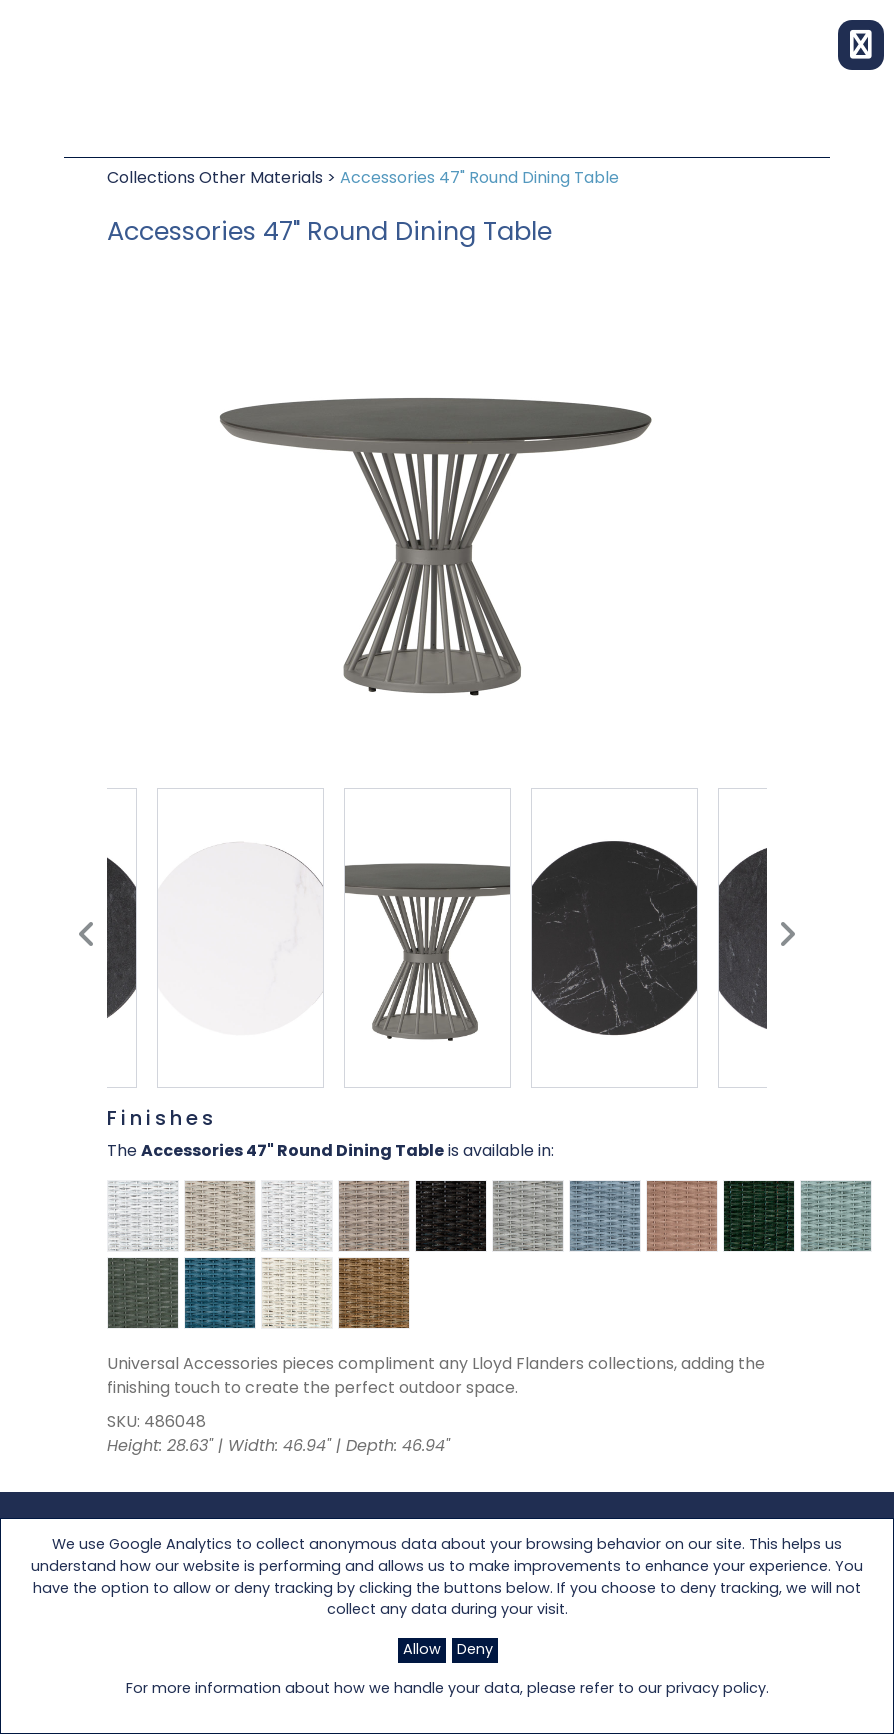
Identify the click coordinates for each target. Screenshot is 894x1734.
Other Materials (263, 179)
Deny (475, 1650)
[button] (861, 45)
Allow (422, 1650)
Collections (153, 179)
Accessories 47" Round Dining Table (479, 179)
